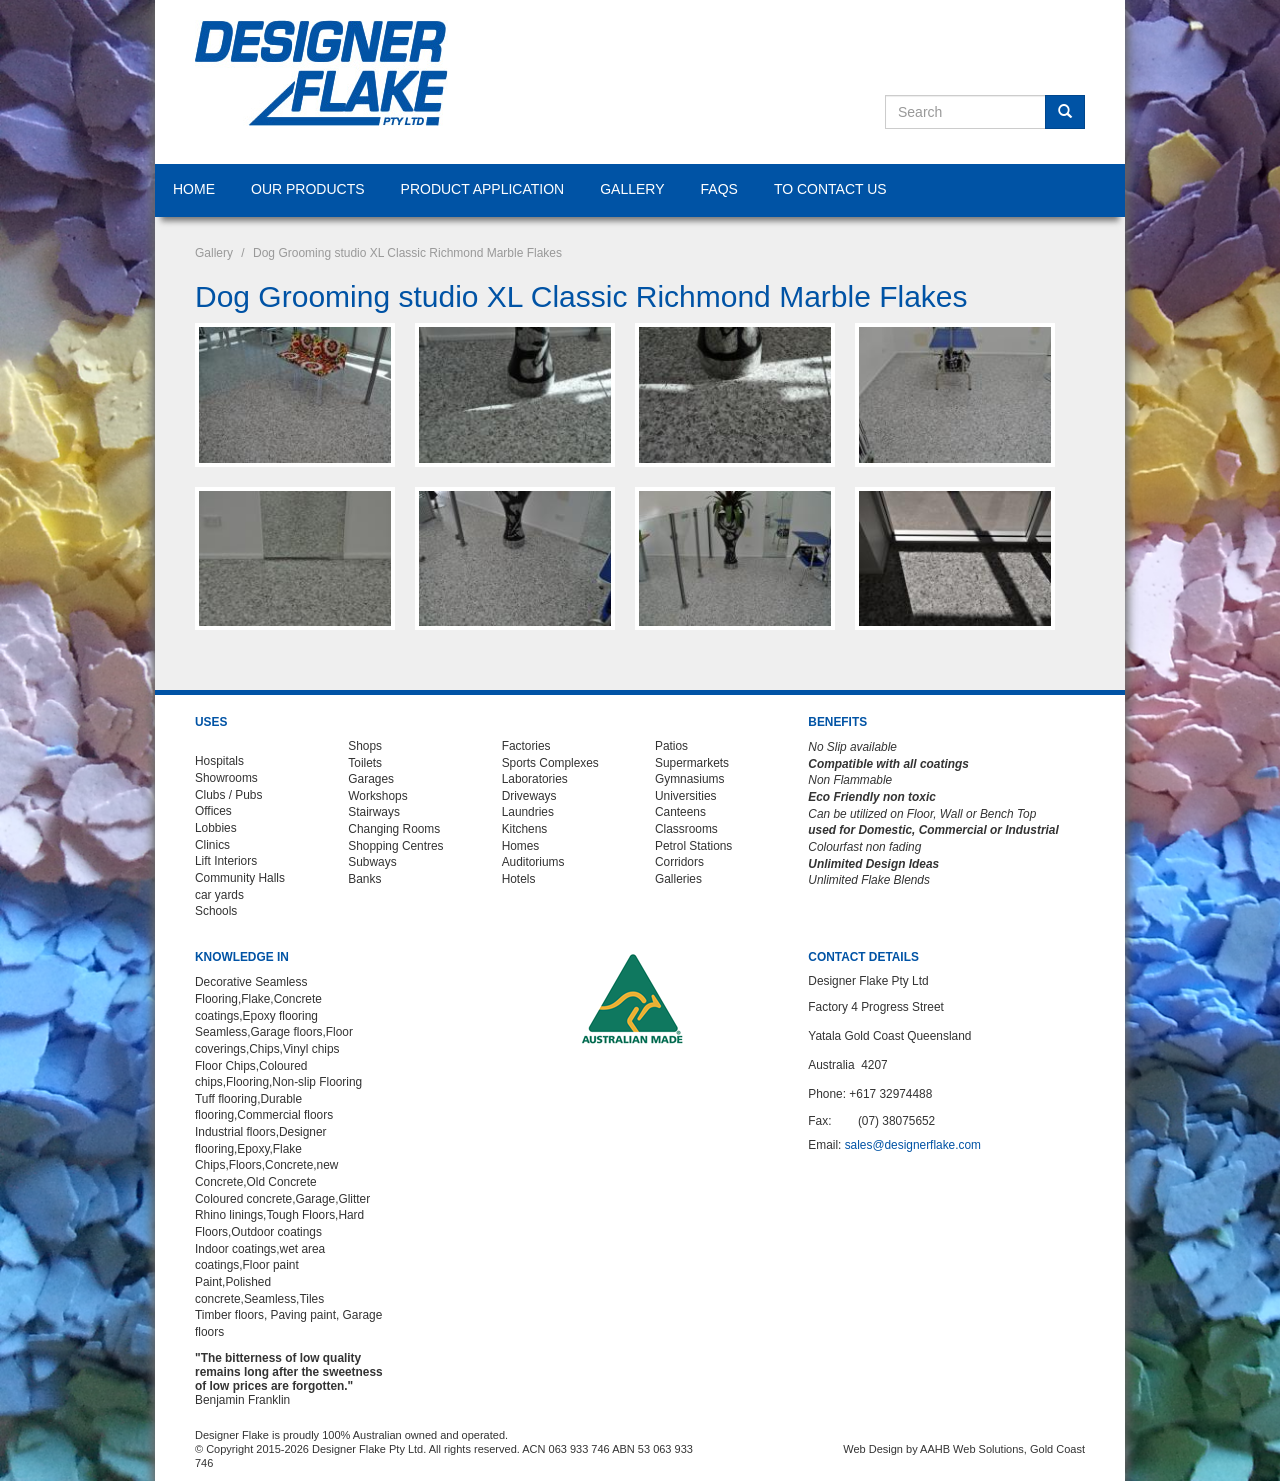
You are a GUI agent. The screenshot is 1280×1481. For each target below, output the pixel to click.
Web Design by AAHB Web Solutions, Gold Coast (964, 1449)
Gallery (632, 189)
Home (194, 189)
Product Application (483, 189)
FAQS (719, 189)
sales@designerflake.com (913, 1145)
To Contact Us (830, 189)
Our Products (308, 189)
